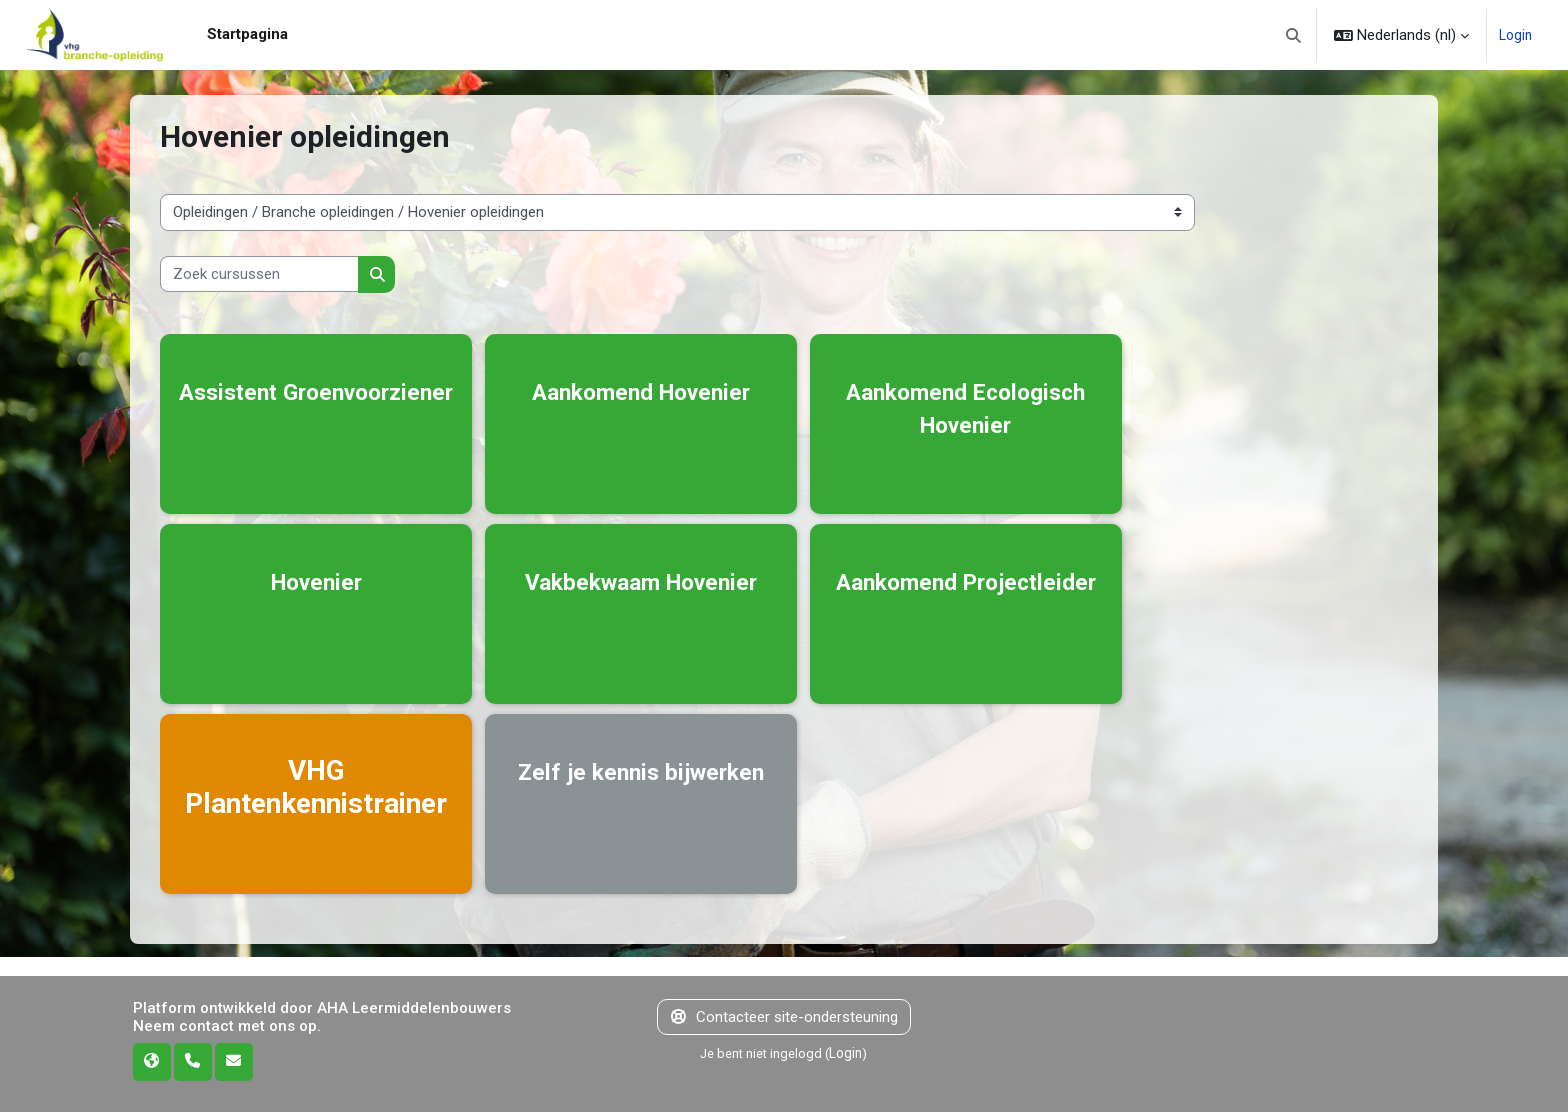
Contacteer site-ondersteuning (784, 1017)
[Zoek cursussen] (259, 274)
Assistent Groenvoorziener (316, 407)
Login (1514, 35)
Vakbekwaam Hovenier (642, 580)
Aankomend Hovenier (642, 390)
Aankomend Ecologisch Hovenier (968, 407)
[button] (1291, 35)
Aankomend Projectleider (967, 597)
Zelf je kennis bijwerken (642, 787)
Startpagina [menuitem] (247, 34)
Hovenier (316, 580)
